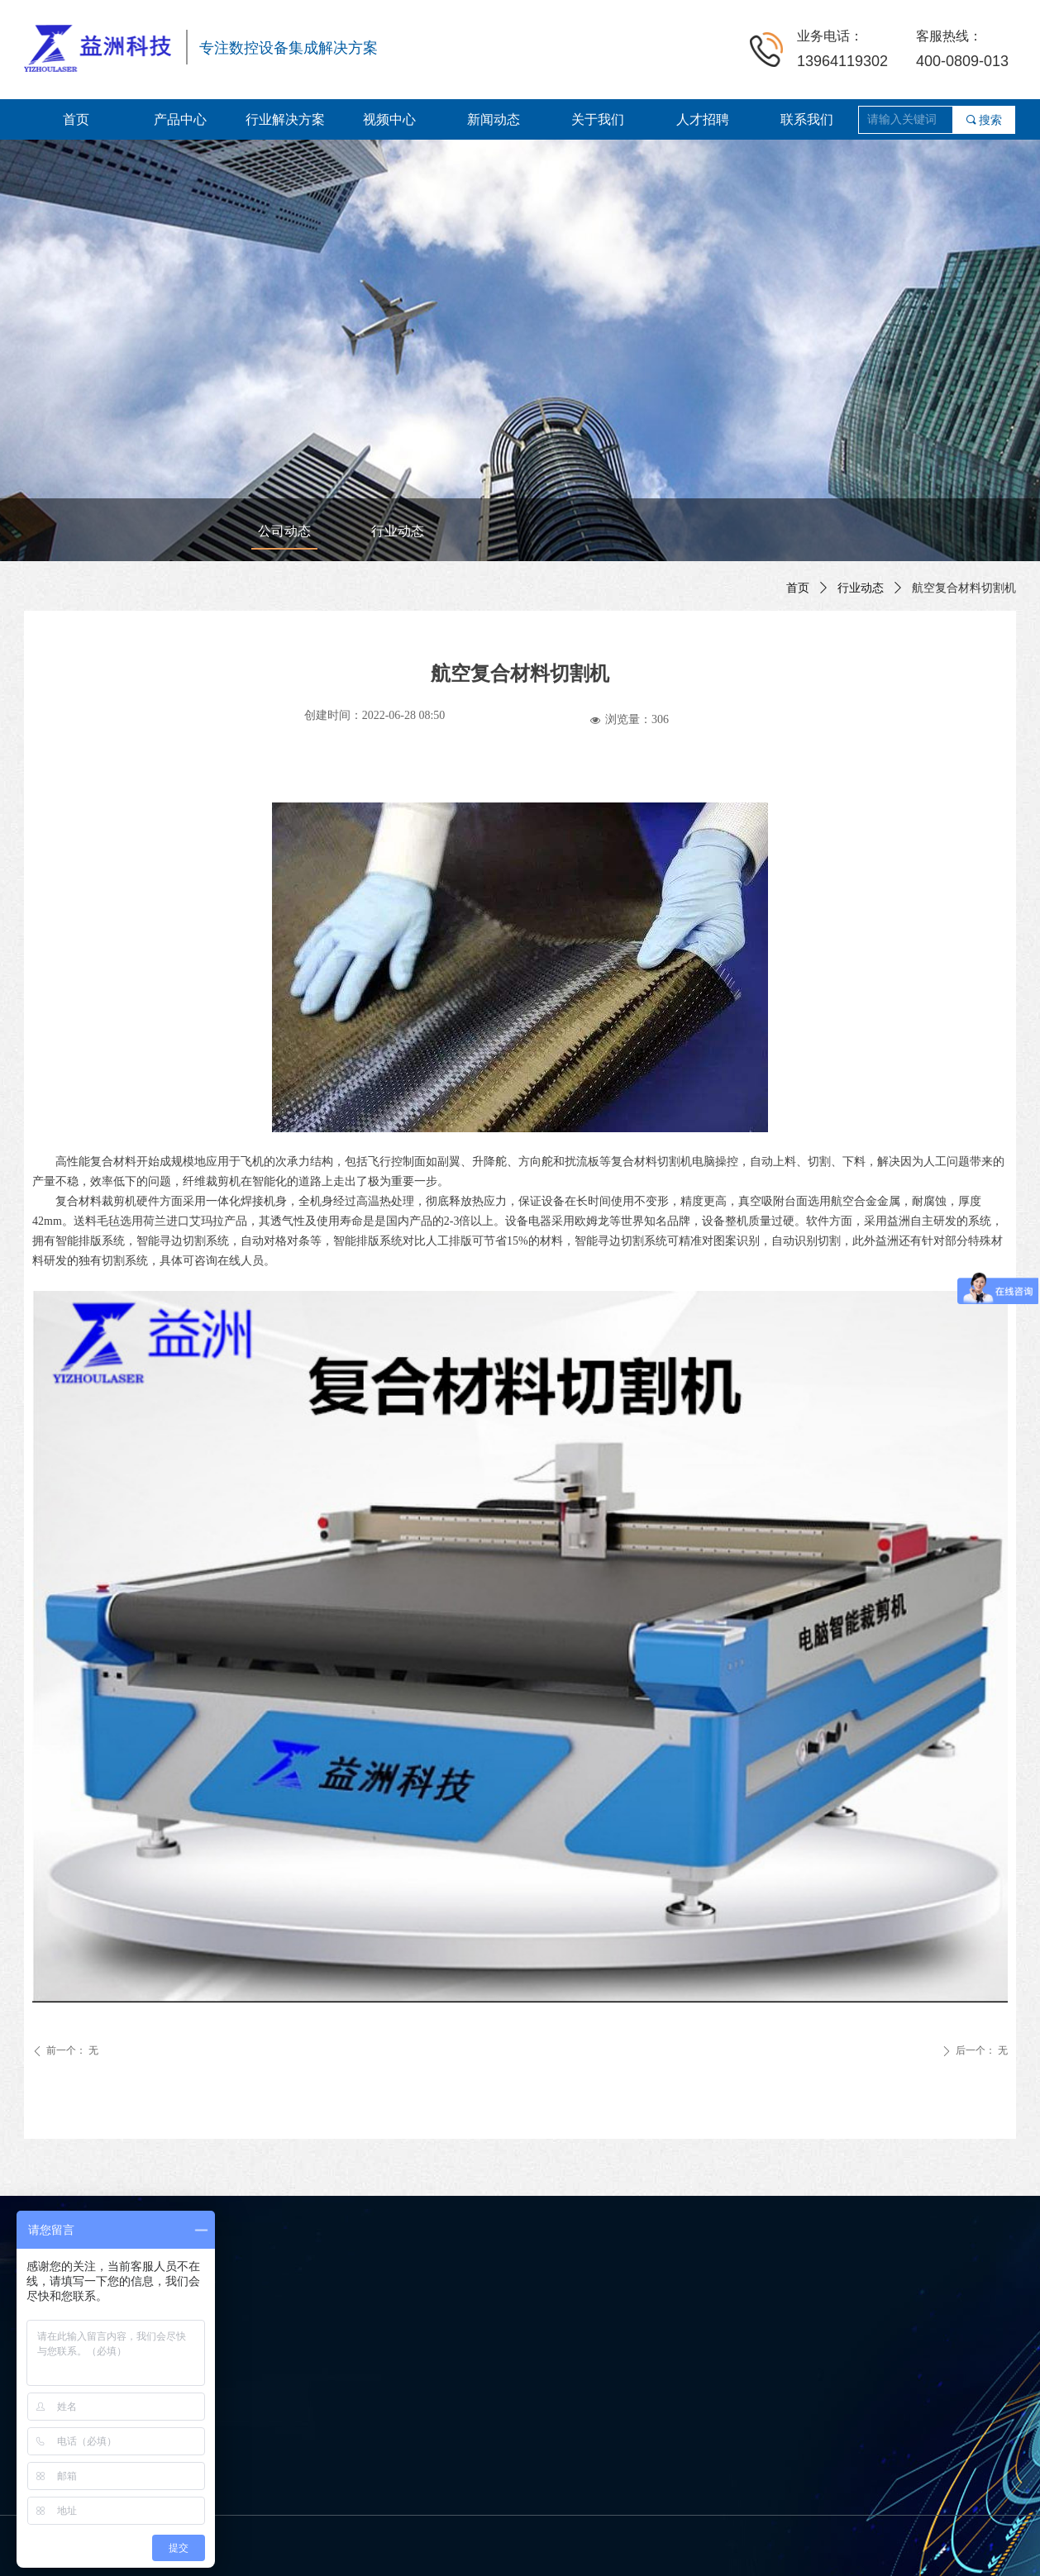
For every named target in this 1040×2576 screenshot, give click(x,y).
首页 (797, 588)
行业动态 (860, 588)
